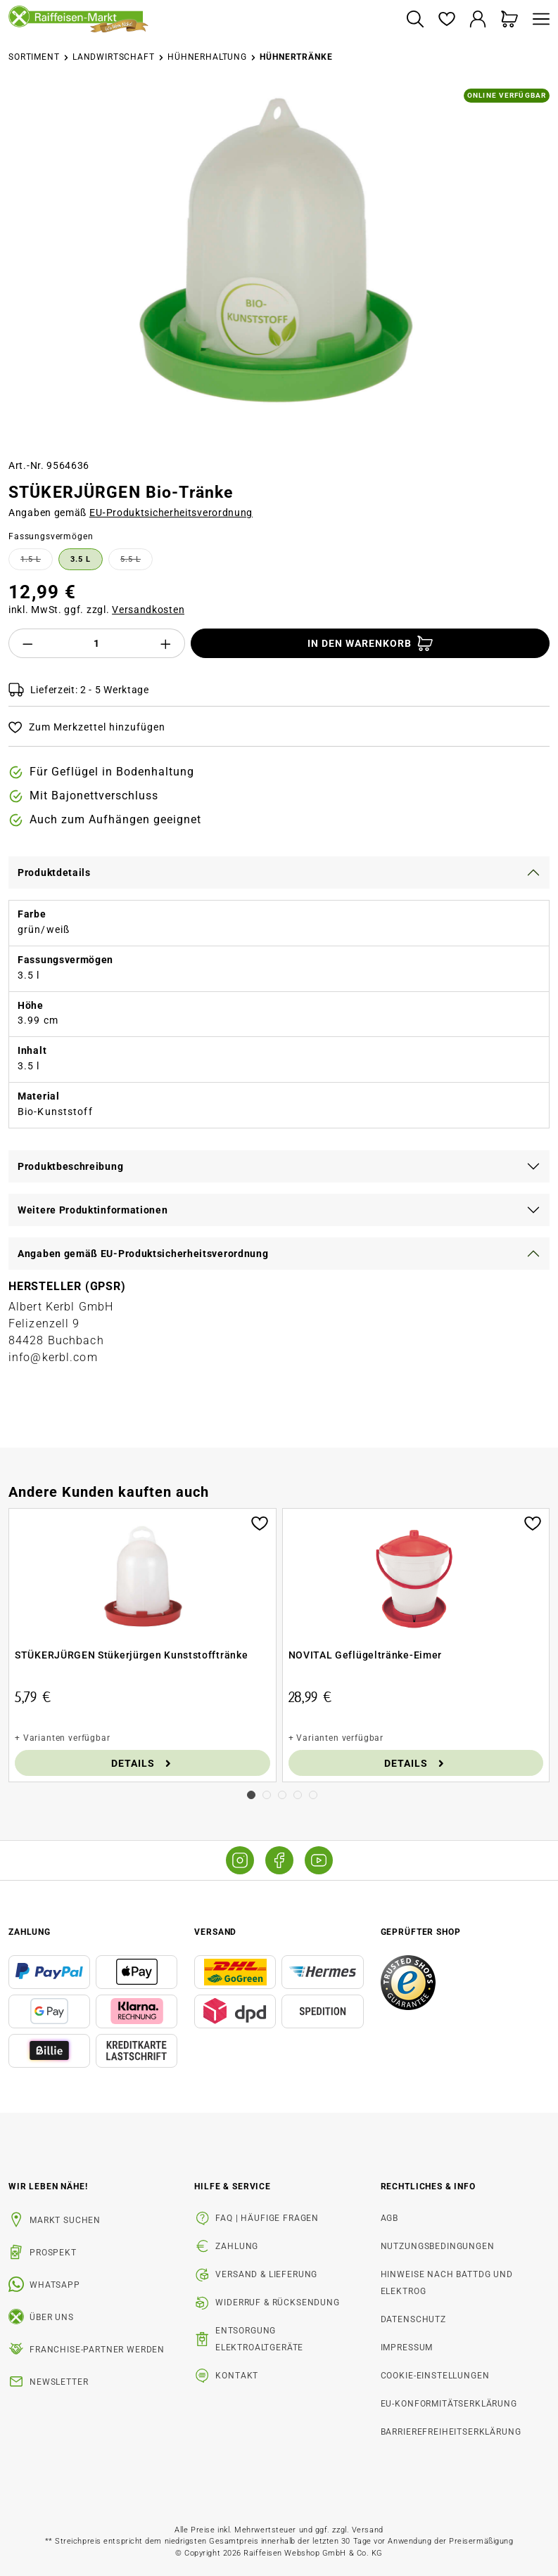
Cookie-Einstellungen (435, 2376)
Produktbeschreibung (70, 1166)
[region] (279, 268)
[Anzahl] (97, 643)
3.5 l (80, 559)
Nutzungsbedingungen (438, 2246)
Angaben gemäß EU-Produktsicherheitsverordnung (143, 1253)
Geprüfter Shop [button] (421, 1932)
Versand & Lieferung (266, 2274)
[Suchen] (415, 20)
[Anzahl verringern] (27, 643)
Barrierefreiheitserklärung (451, 2432)
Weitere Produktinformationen (93, 1210)
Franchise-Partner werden (97, 2350)
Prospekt (53, 2253)
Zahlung (236, 2246)
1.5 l (36, 562)
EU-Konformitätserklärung (449, 2404)
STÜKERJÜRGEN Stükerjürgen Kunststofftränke (131, 1655)
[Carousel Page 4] (297, 1795)
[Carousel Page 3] (282, 1795)
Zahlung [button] (29, 1932)
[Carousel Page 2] (266, 1795)
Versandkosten (148, 609)
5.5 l (136, 562)
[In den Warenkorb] (370, 643)
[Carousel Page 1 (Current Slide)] (251, 1795)
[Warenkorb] (510, 20)
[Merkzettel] (446, 20)
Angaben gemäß (130, 512)
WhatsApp (55, 2285)
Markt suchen (65, 2220)
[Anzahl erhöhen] (166, 643)
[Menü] (538, 20)
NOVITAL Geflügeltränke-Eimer (365, 1655)
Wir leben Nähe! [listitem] (48, 2186)
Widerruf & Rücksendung (277, 2302)
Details (142, 1763)
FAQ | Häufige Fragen (267, 2218)
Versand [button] (215, 1932)
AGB (390, 2218)
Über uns (52, 2317)
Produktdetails (54, 872)
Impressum (407, 2347)
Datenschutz (413, 2319)
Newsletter (59, 2382)
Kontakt (236, 2376)
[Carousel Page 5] (313, 1795)
